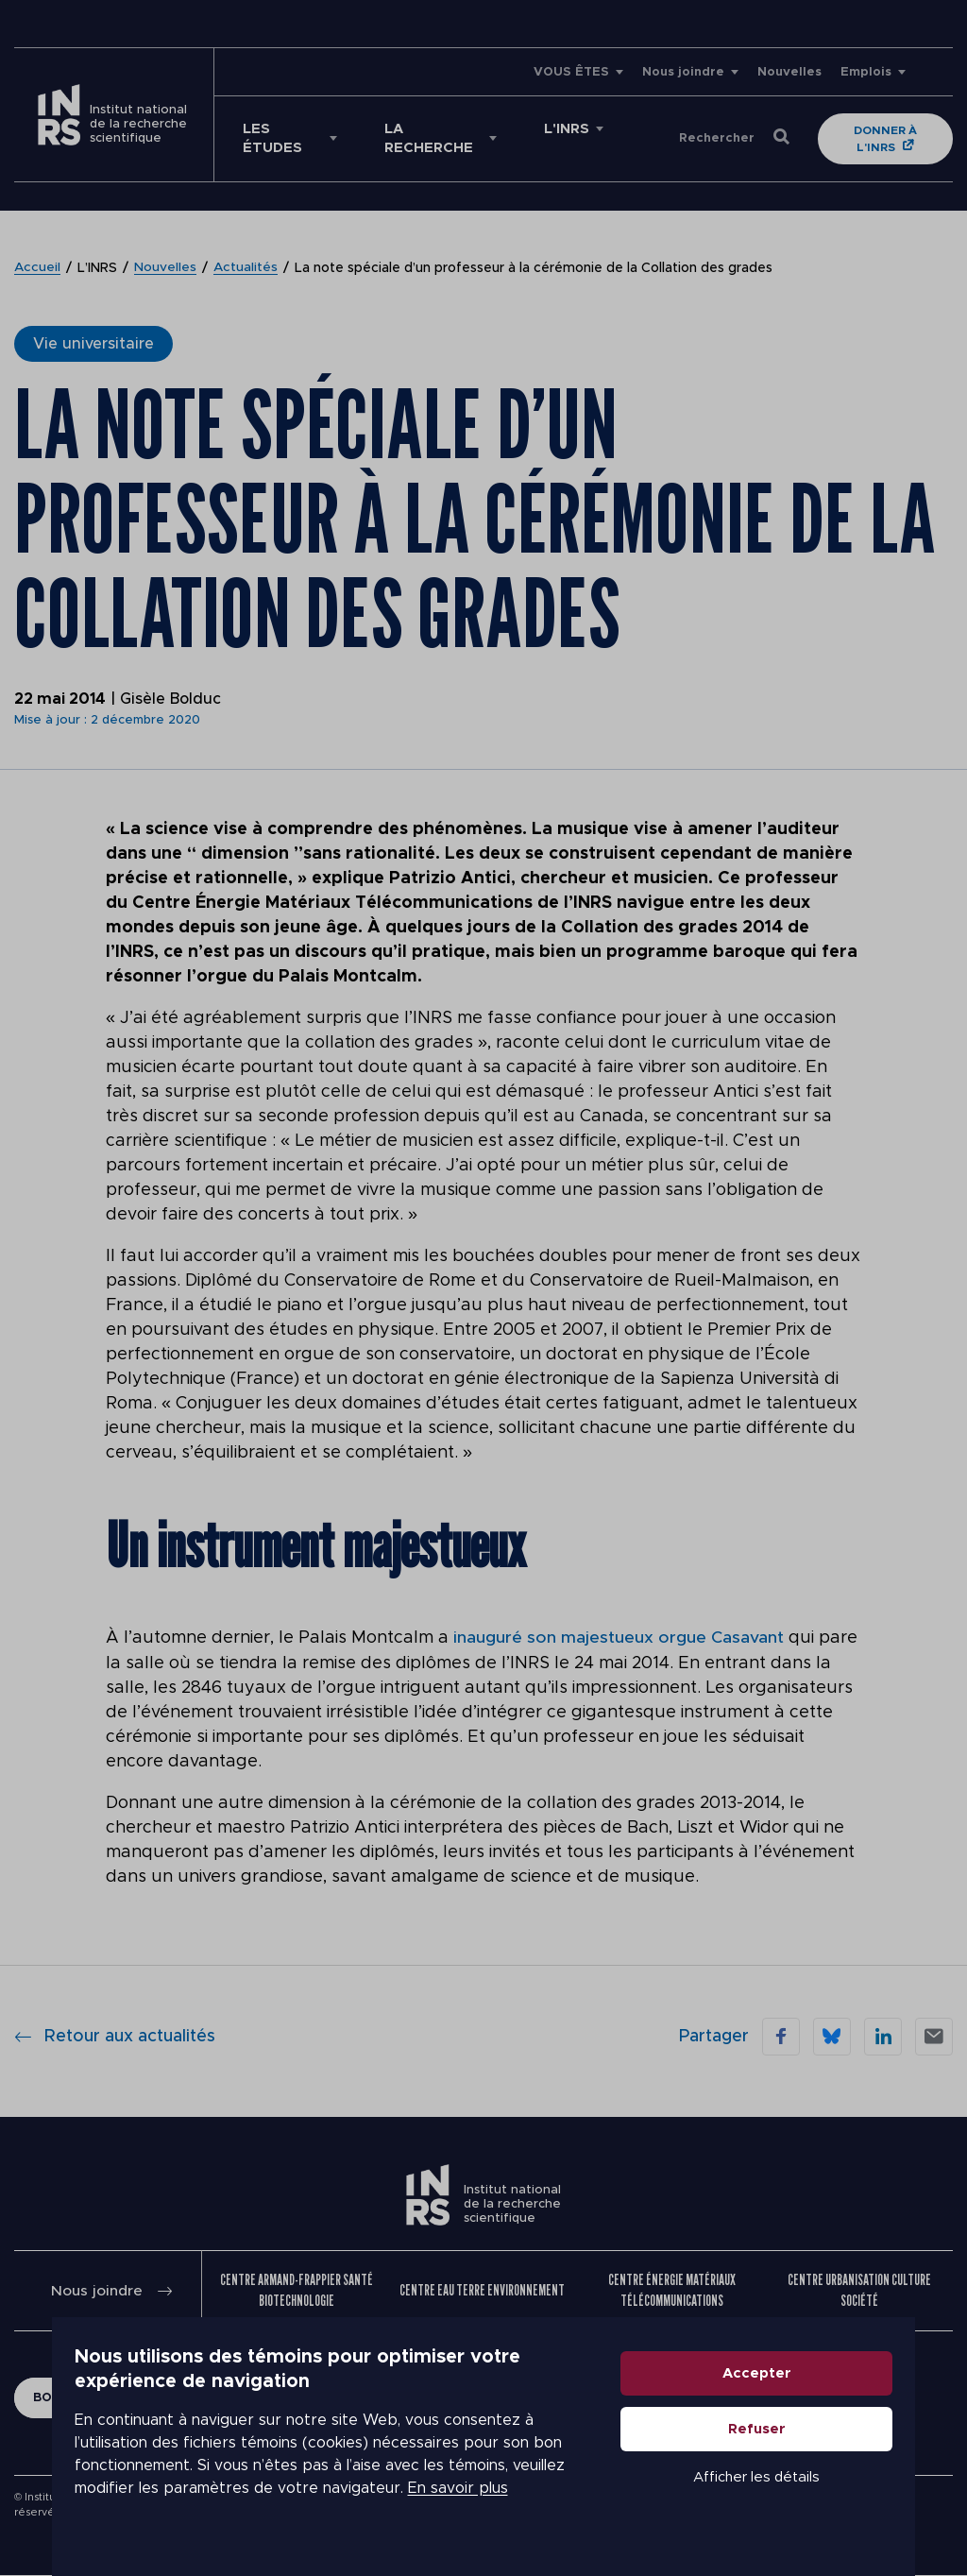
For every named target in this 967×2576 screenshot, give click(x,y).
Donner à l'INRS (887, 139)
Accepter (808, 2398)
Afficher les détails (808, 2502)
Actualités (247, 268)
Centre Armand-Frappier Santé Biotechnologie (296, 2289)
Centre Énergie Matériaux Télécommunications (672, 2289)
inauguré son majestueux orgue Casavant (618, 1637)
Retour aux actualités (114, 2035)
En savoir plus (158, 2511)
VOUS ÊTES (571, 72)
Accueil (37, 268)
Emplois (865, 72)
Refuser (809, 2454)
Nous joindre (683, 72)
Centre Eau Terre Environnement (482, 2289)
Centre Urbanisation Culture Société (859, 2289)
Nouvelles (789, 72)
